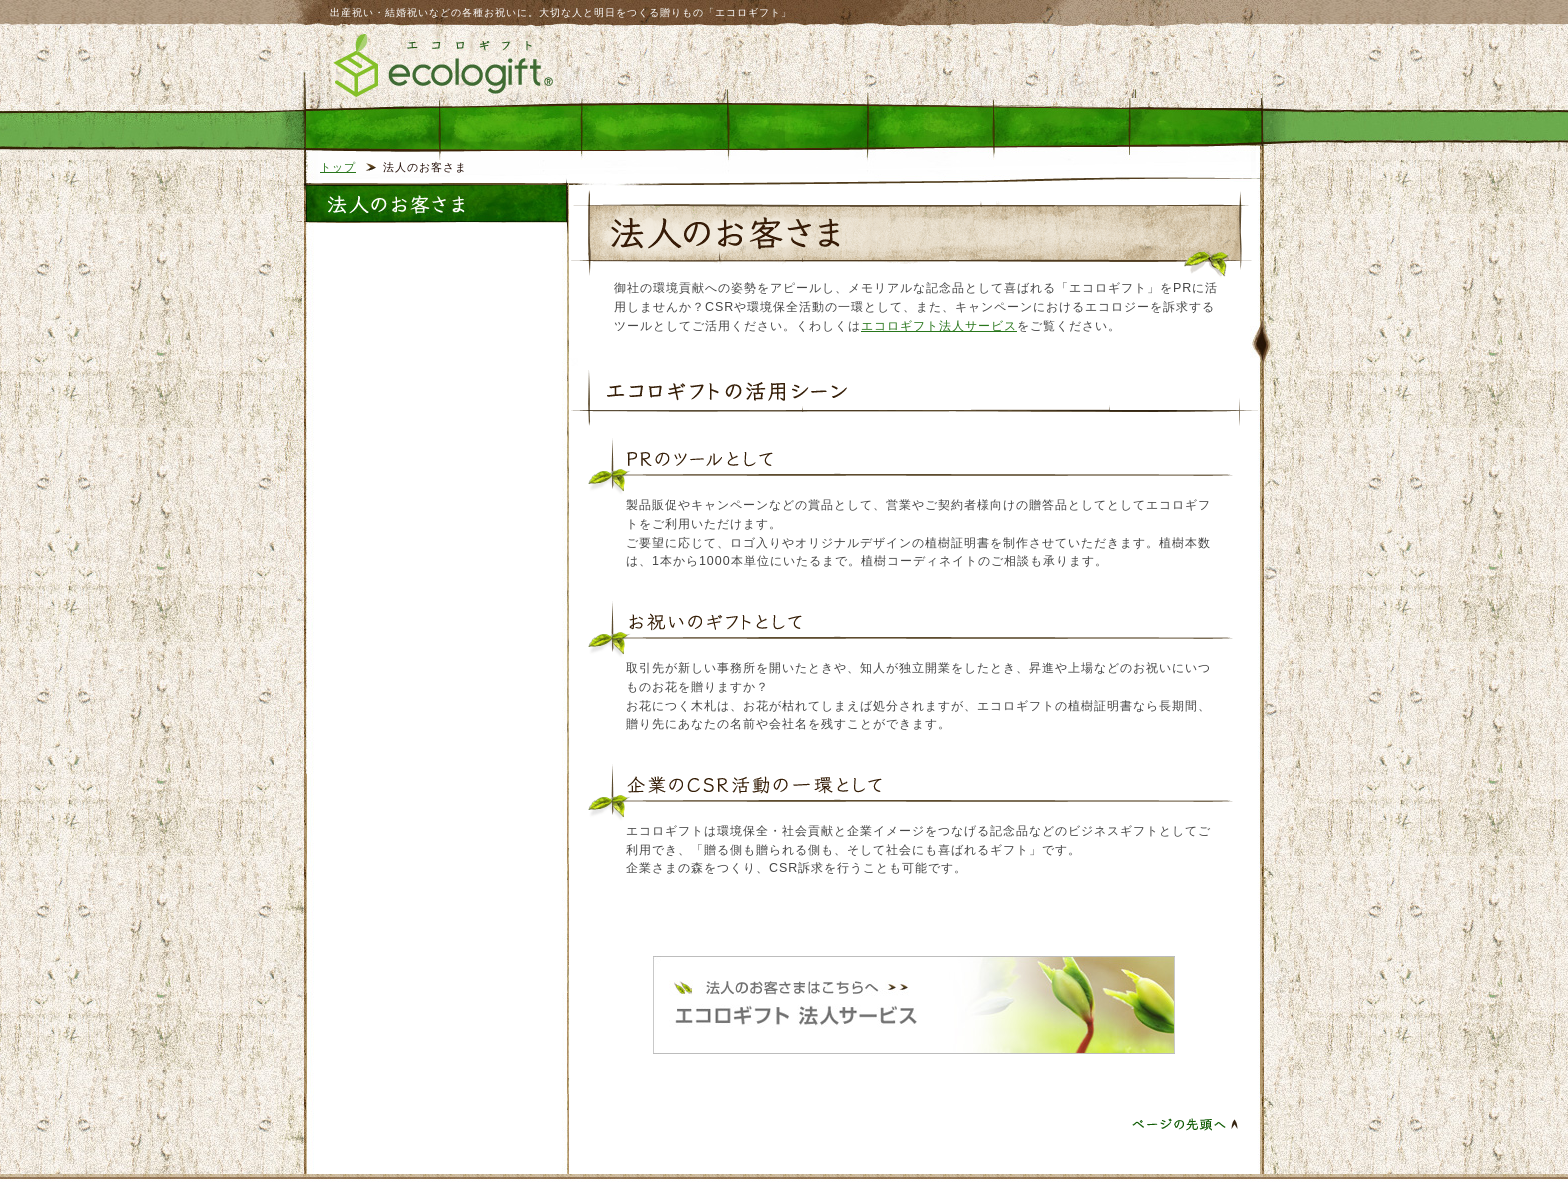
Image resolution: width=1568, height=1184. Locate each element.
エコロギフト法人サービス (939, 326)
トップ (338, 167)
